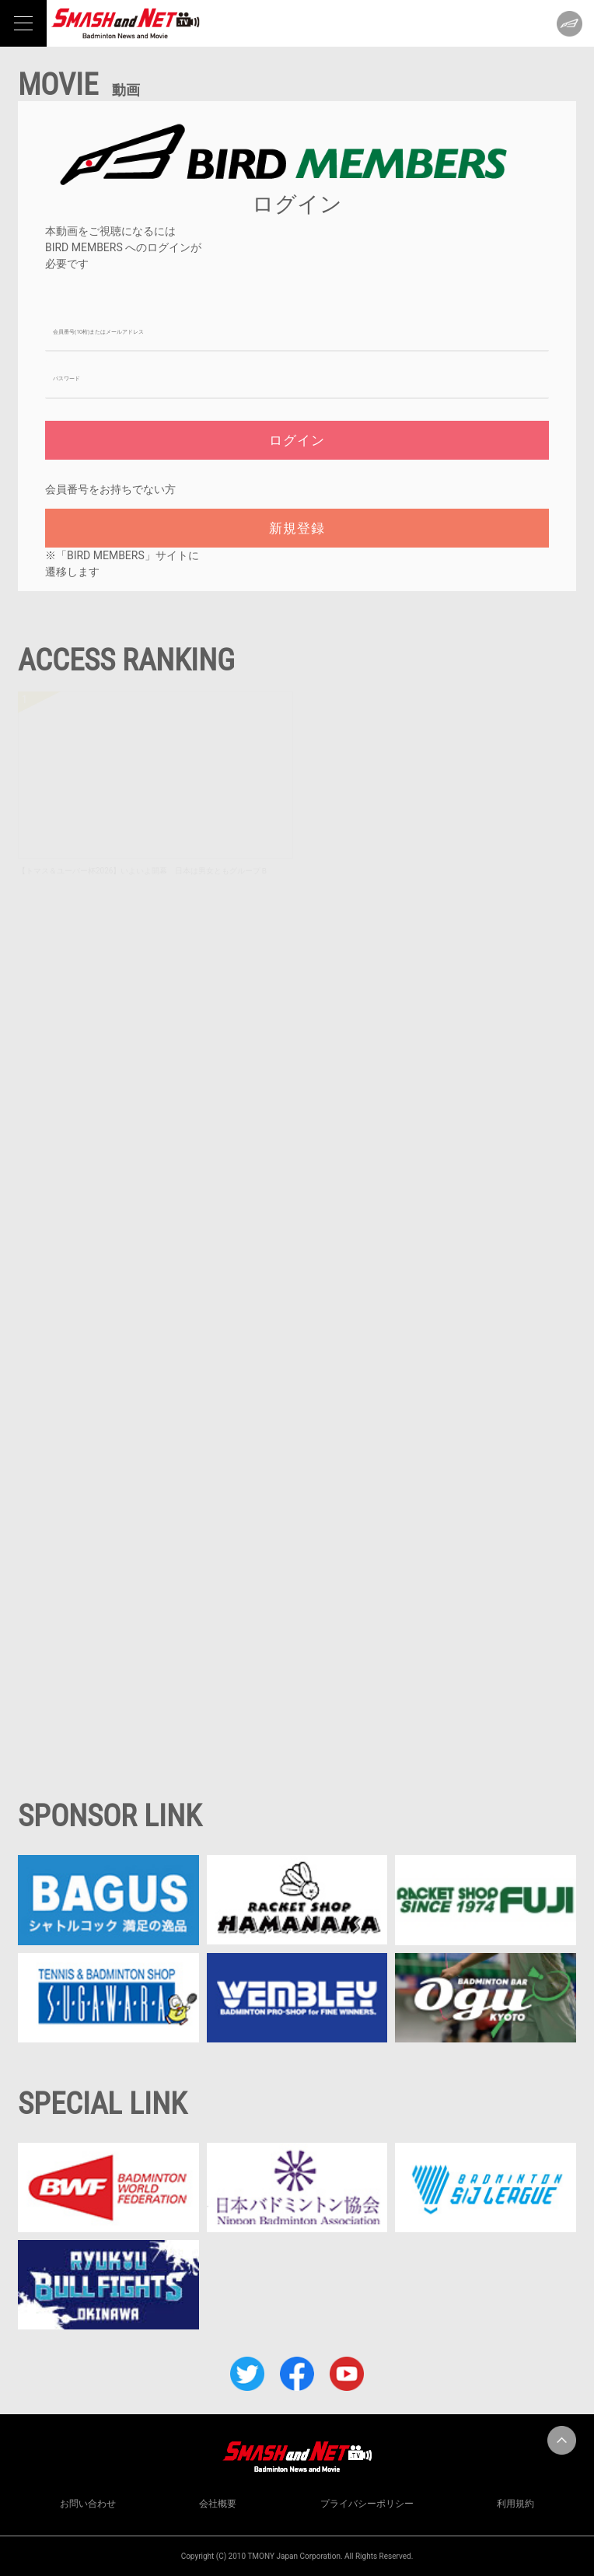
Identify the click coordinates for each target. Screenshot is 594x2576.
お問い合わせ (88, 2503)
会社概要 (217, 2503)
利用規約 (515, 2503)
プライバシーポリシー (367, 2503)
